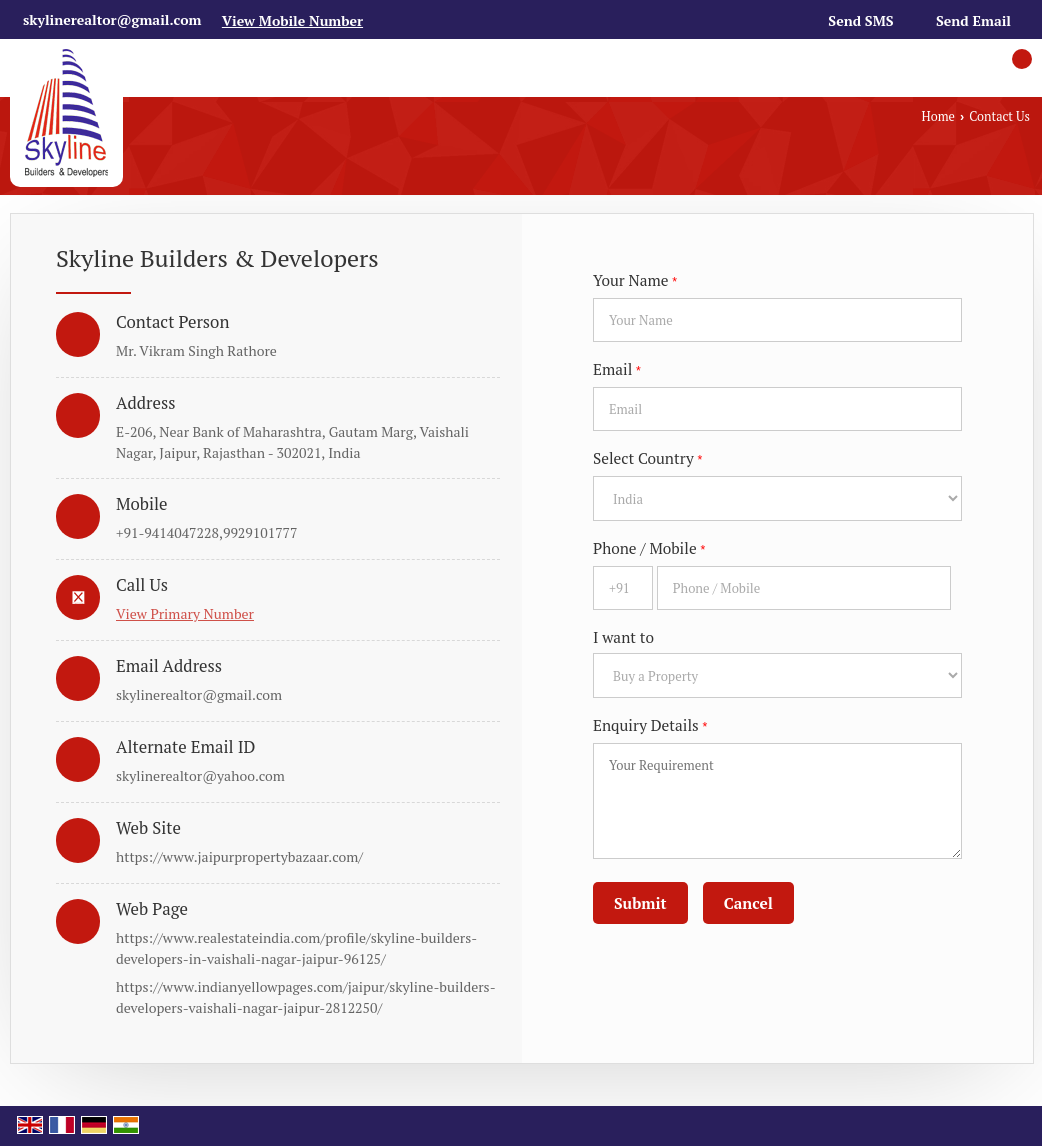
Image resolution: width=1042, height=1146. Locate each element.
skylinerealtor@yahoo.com (200, 775)
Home (938, 116)
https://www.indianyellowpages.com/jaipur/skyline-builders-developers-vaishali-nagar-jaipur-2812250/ (306, 997)
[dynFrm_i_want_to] (777, 675)
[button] (292, 20)
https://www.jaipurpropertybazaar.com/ (239, 856)
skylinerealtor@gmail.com (112, 19)
